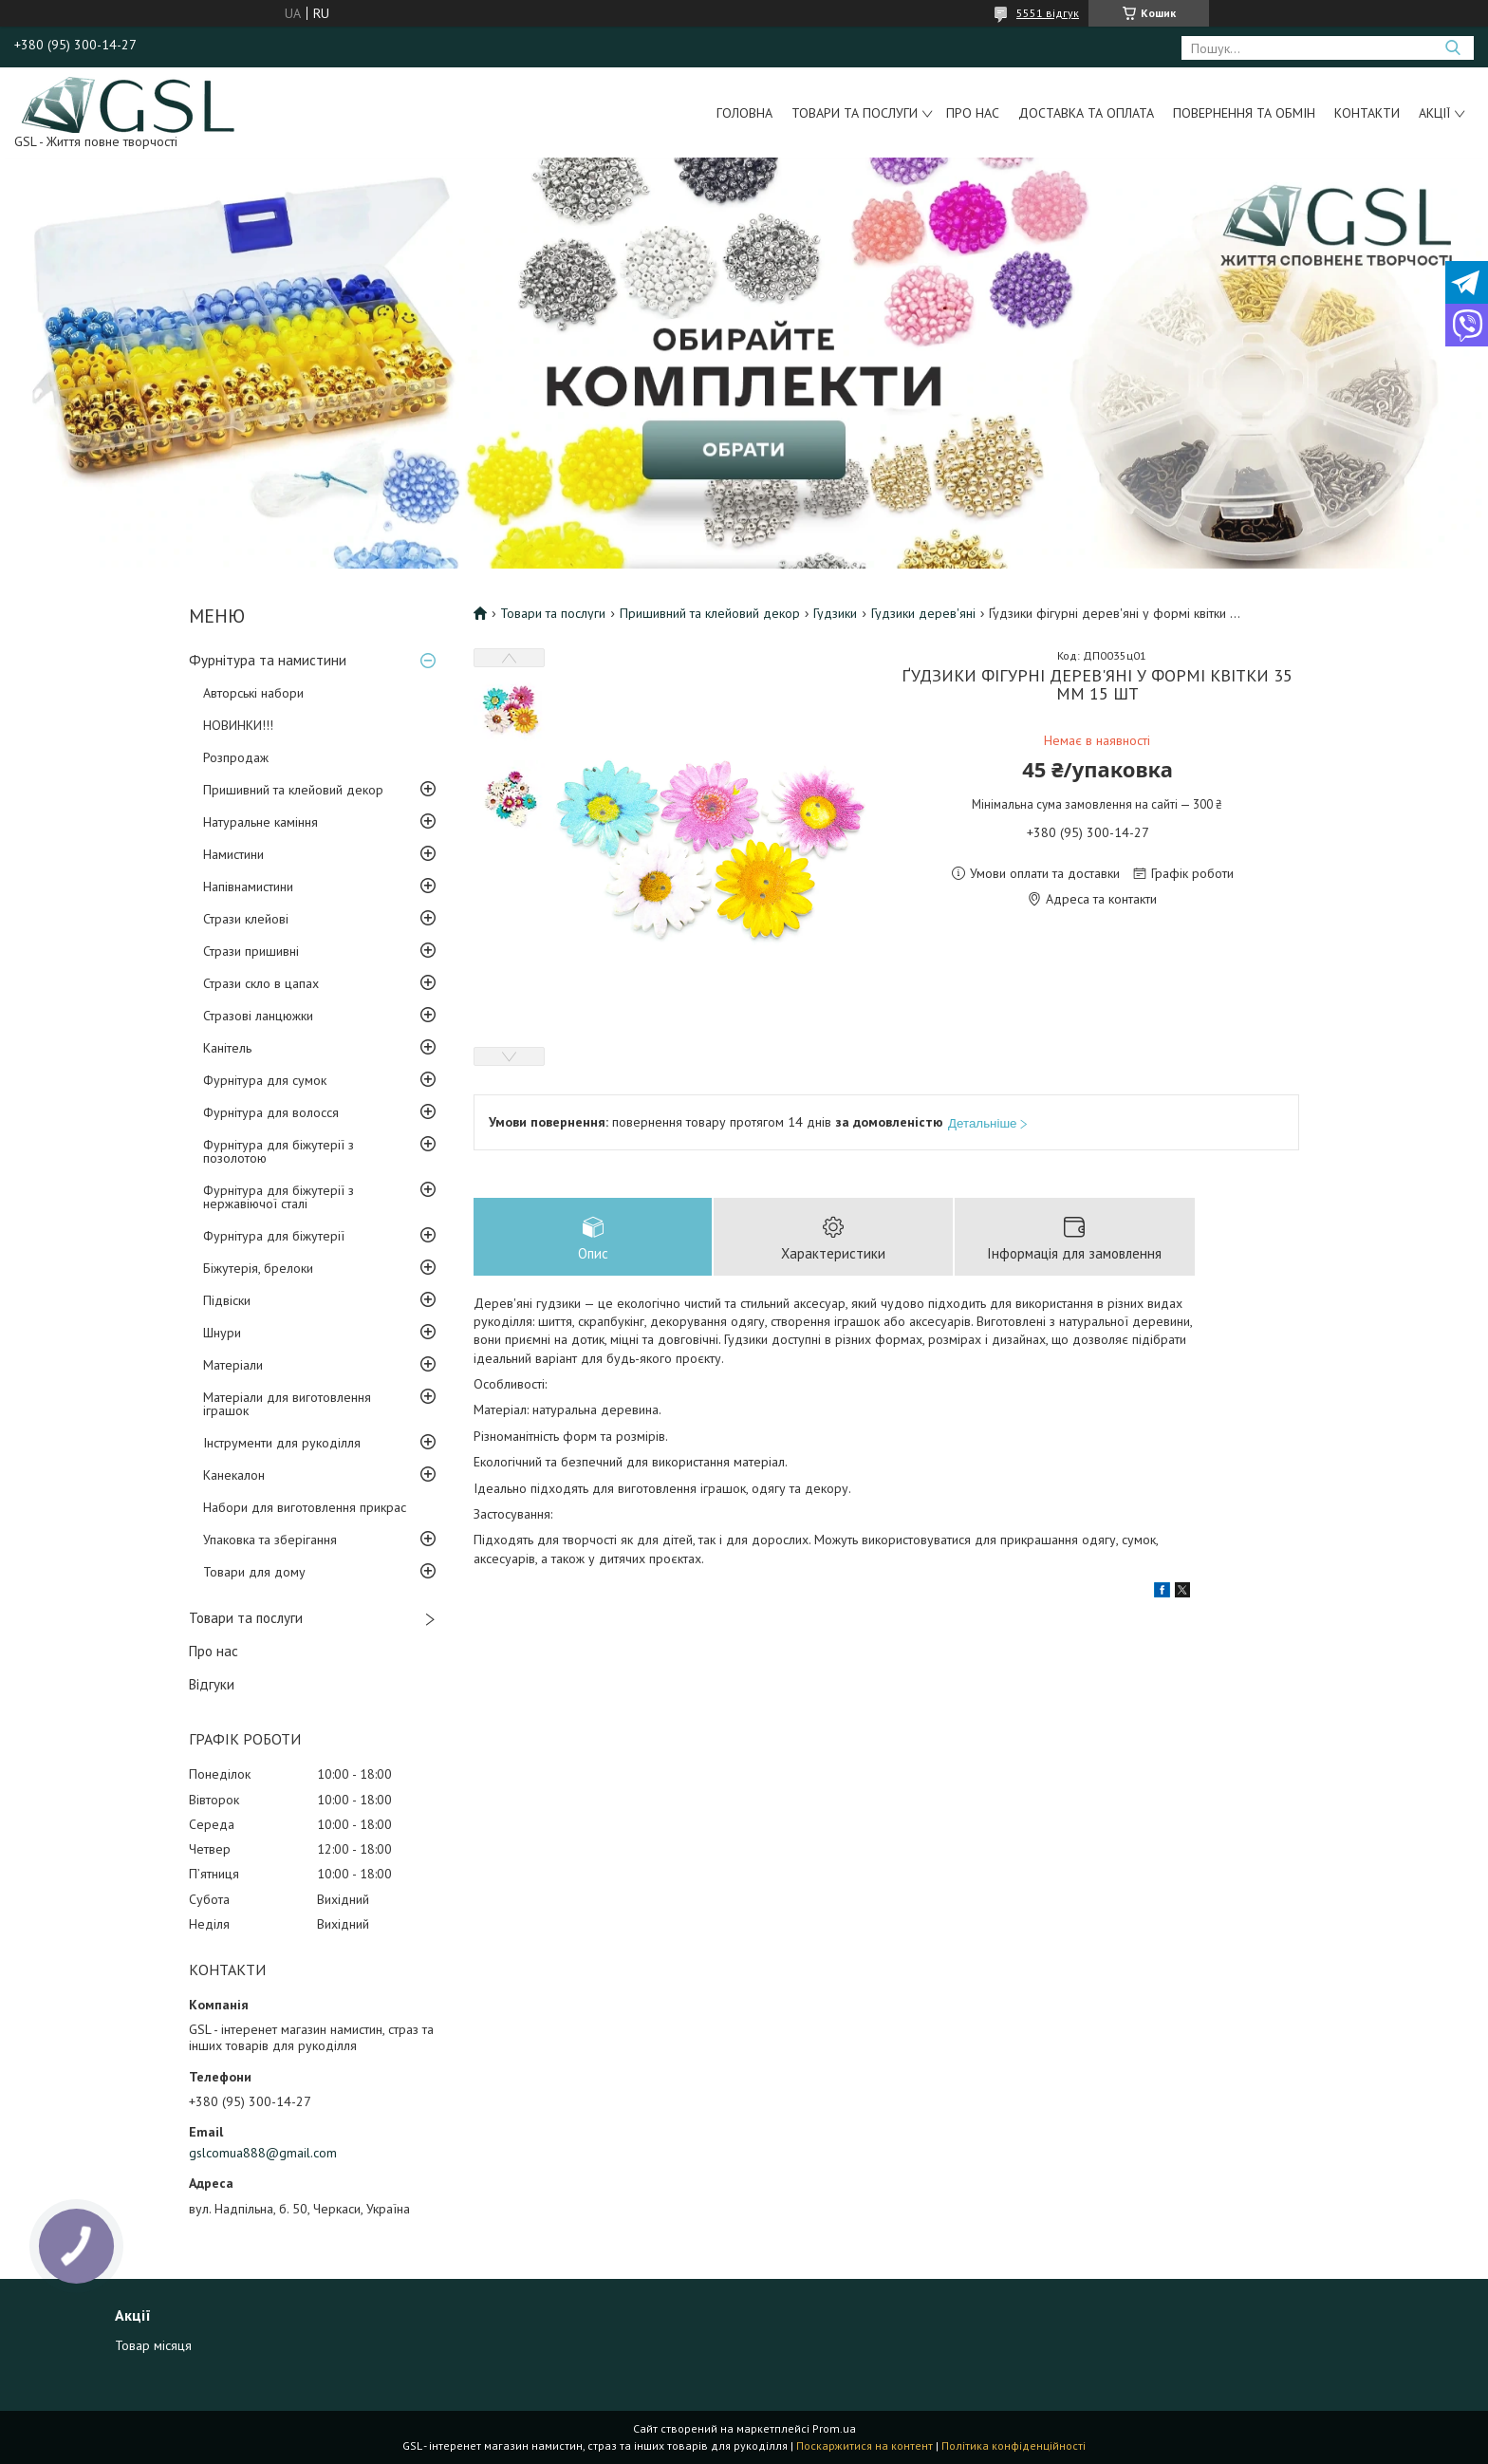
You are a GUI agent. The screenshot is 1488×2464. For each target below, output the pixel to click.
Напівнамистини (248, 886)
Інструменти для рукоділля (282, 1442)
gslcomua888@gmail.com (263, 2152)
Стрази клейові (245, 918)
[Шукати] (1452, 48)
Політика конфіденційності (1013, 2445)
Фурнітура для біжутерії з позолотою (278, 1151)
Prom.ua (834, 2428)
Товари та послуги (854, 112)
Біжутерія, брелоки (258, 1268)
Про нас (972, 112)
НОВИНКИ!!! (238, 725)
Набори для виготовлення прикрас (304, 1507)
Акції (1434, 112)
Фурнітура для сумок (264, 1080)
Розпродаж (236, 757)
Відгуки (211, 1684)
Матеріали (233, 1364)
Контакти (1367, 112)
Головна (744, 112)
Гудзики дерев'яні (923, 613)
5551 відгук (1047, 13)
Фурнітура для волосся (271, 1112)
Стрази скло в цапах (261, 983)
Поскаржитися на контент (864, 2445)
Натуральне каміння (260, 822)
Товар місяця (153, 2345)
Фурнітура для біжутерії (273, 1235)
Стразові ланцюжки (258, 1015)
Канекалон (234, 1475)
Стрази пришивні (251, 951)
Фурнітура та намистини (267, 660)
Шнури (222, 1332)
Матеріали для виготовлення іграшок (287, 1404)
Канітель (227, 1047)
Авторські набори (253, 692)
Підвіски (227, 1300)
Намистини (233, 854)
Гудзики (835, 613)
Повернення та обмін (1244, 112)
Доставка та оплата (1086, 112)
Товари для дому (254, 1571)
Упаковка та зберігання (270, 1539)
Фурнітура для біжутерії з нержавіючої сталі (278, 1197)
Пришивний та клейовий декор (293, 789)
